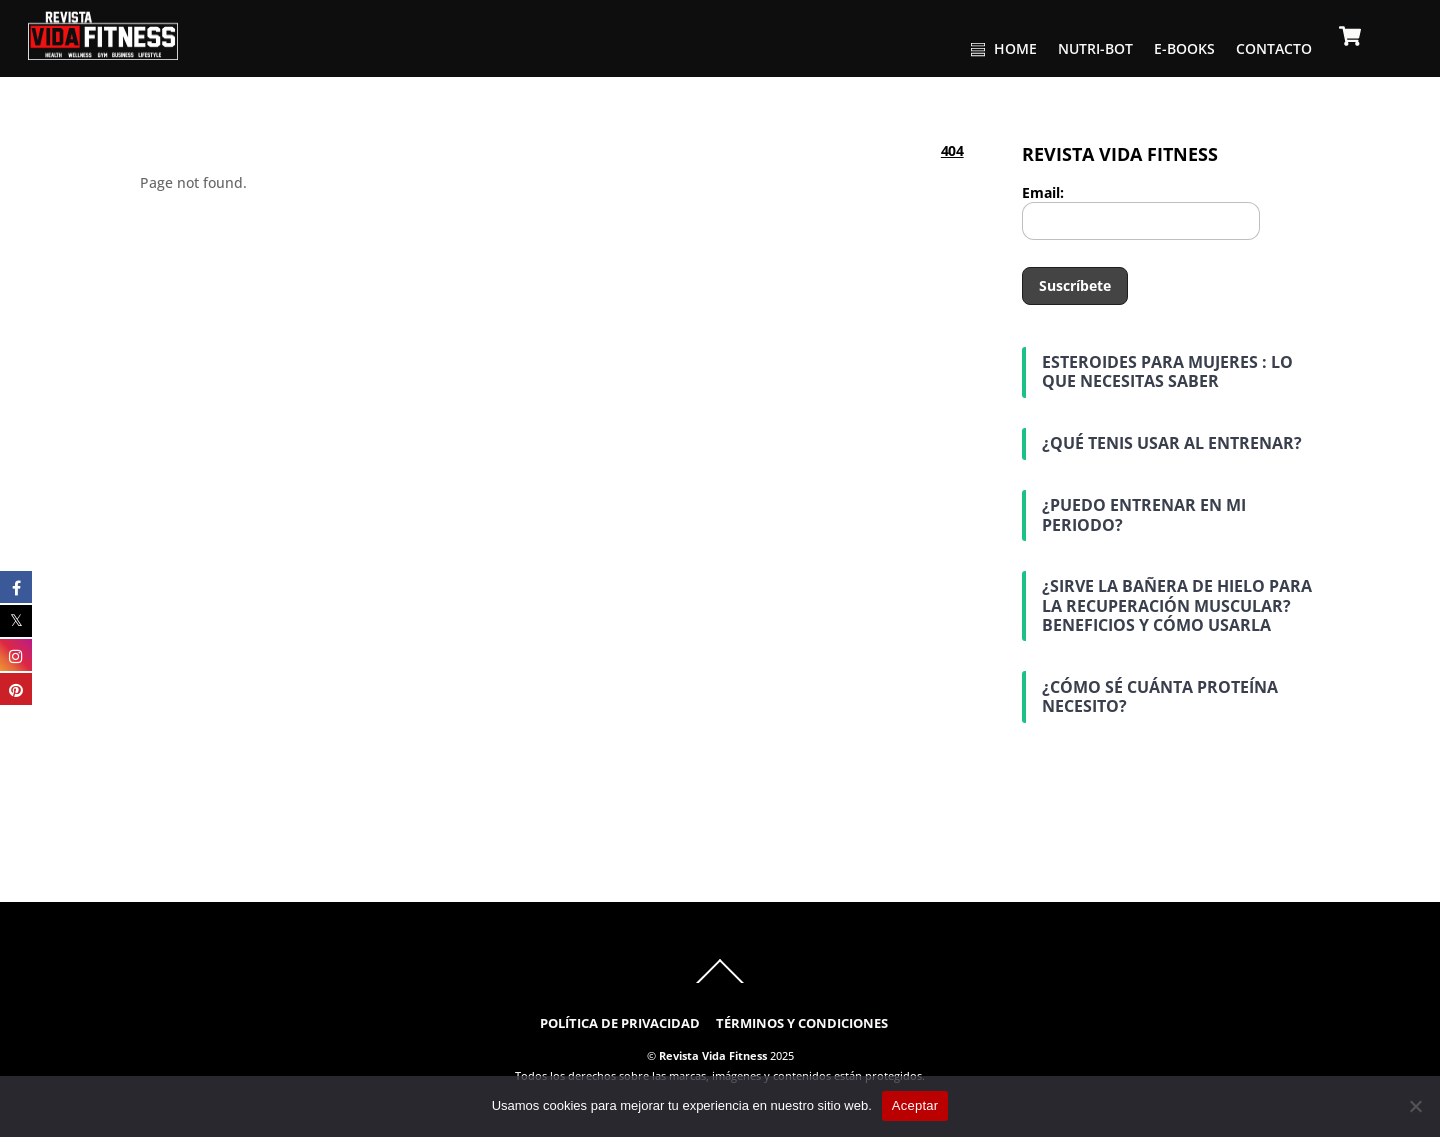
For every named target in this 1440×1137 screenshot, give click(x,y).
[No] (1415, 1106)
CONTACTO (1274, 48)
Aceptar (915, 1105)
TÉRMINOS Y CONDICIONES (802, 1023)
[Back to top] (720, 982)
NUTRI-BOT (1095, 48)
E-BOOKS (1184, 48)
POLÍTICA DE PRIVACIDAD (620, 1023)
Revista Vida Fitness (713, 1055)
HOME (1004, 48)
